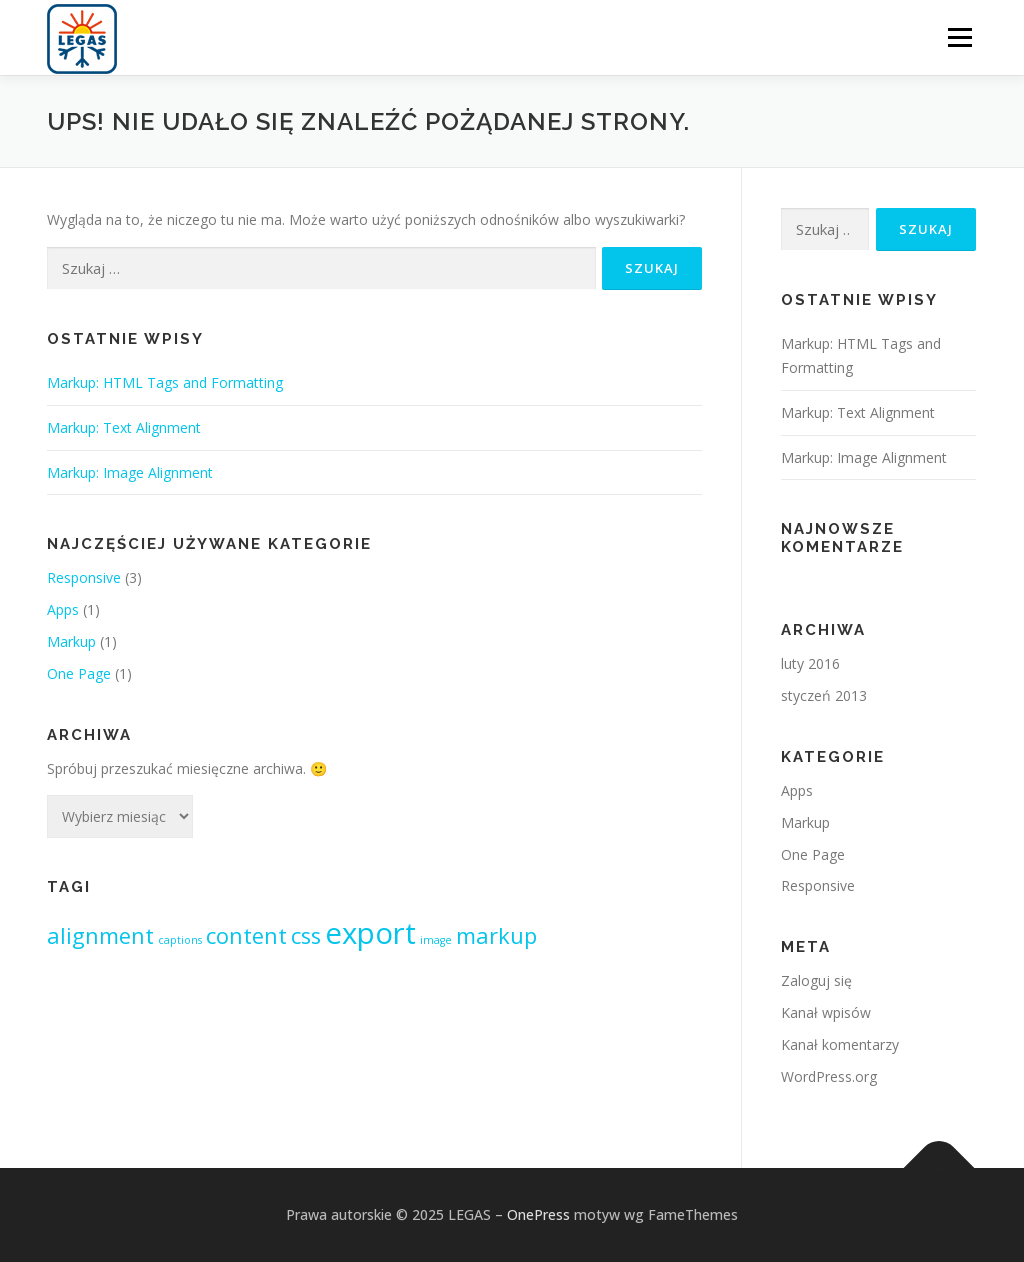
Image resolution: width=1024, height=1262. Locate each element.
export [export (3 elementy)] (370, 933)
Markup (71, 641)
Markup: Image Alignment (130, 472)
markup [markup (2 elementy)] (496, 935)
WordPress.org (829, 1076)
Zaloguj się (816, 980)
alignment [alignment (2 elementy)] (100, 935)
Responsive (84, 577)
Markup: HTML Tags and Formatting (165, 382)
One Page (79, 673)
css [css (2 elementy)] (306, 935)
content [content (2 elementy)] (246, 935)
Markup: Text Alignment (124, 427)
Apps (63, 609)
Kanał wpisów (826, 1012)
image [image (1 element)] (436, 940)
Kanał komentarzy (840, 1044)
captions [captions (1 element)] (180, 940)
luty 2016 (810, 663)
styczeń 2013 (824, 695)
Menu (959, 37)
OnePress (538, 1214)
